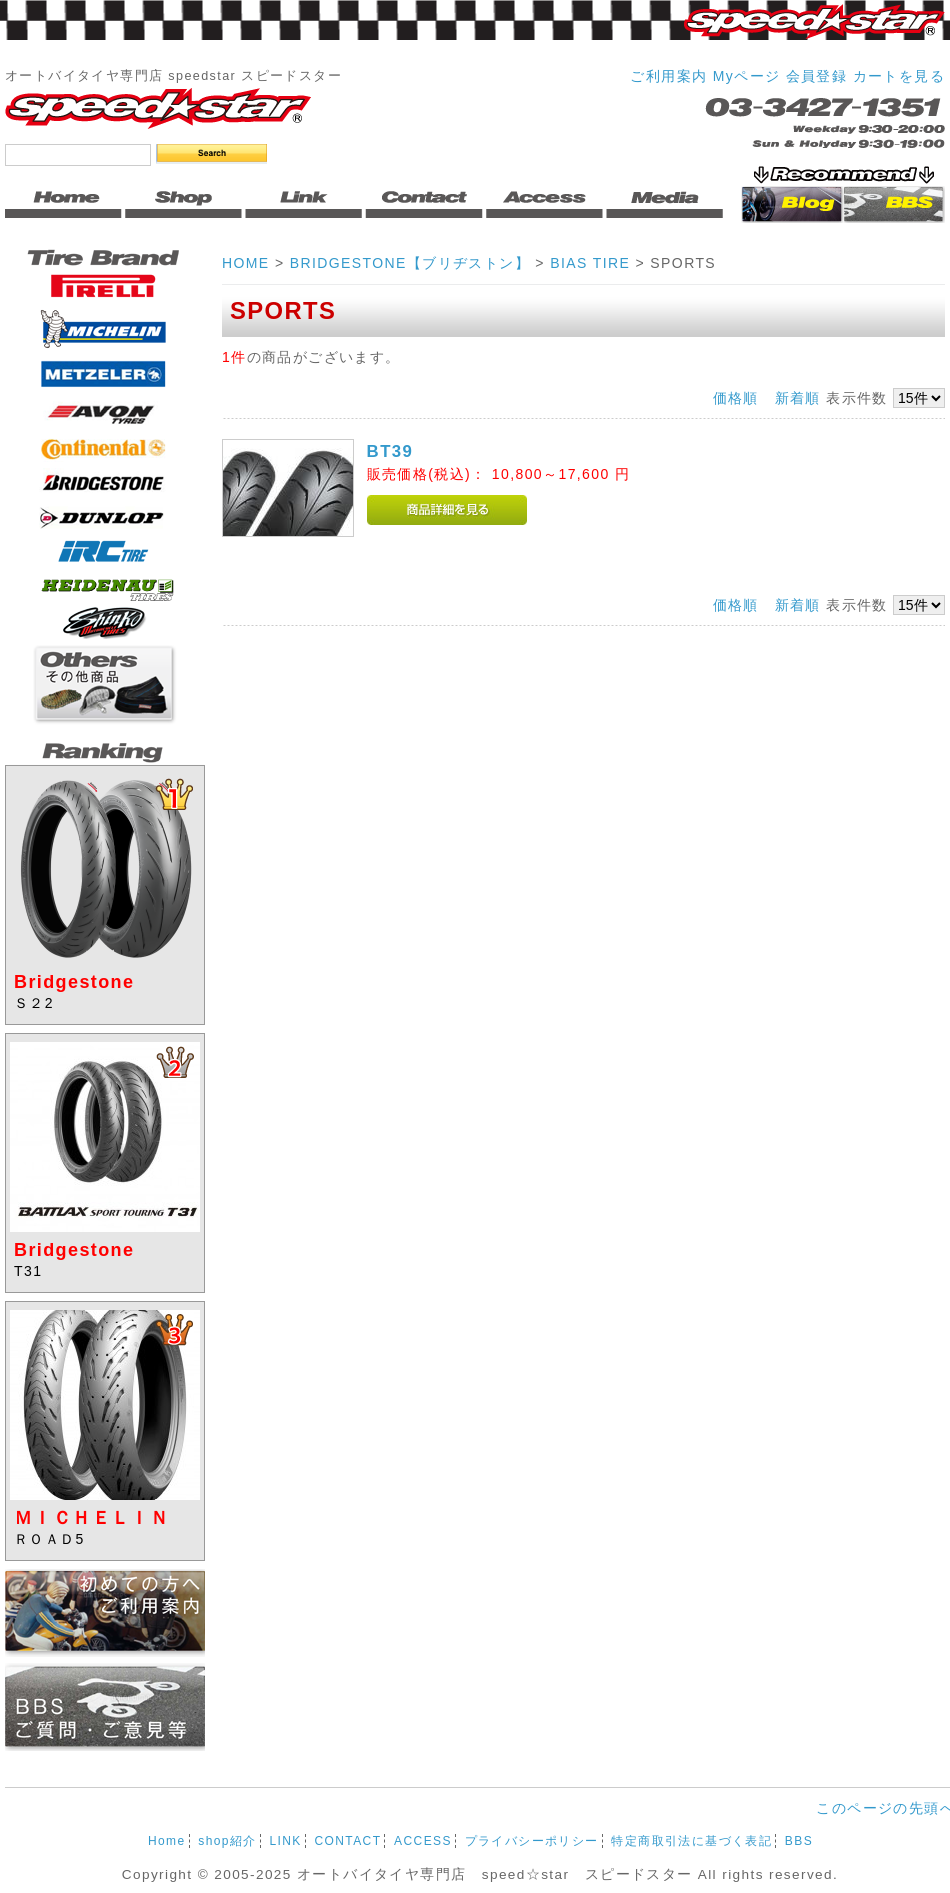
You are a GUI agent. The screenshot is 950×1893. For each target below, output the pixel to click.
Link (305, 202)
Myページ (747, 76)
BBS (799, 1841)
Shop (185, 202)
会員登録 (817, 76)
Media (665, 202)
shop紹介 (227, 1841)
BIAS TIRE (590, 263)
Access (545, 202)
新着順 (798, 398)
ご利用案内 (668, 76)
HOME (246, 263)
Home (65, 202)
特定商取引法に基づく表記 (691, 1841)
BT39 (390, 451)
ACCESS (423, 1841)
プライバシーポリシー (532, 1841)
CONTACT (347, 1841)
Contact (425, 202)
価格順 (736, 398)
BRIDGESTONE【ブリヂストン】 (410, 263)
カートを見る (899, 76)
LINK (285, 1841)
